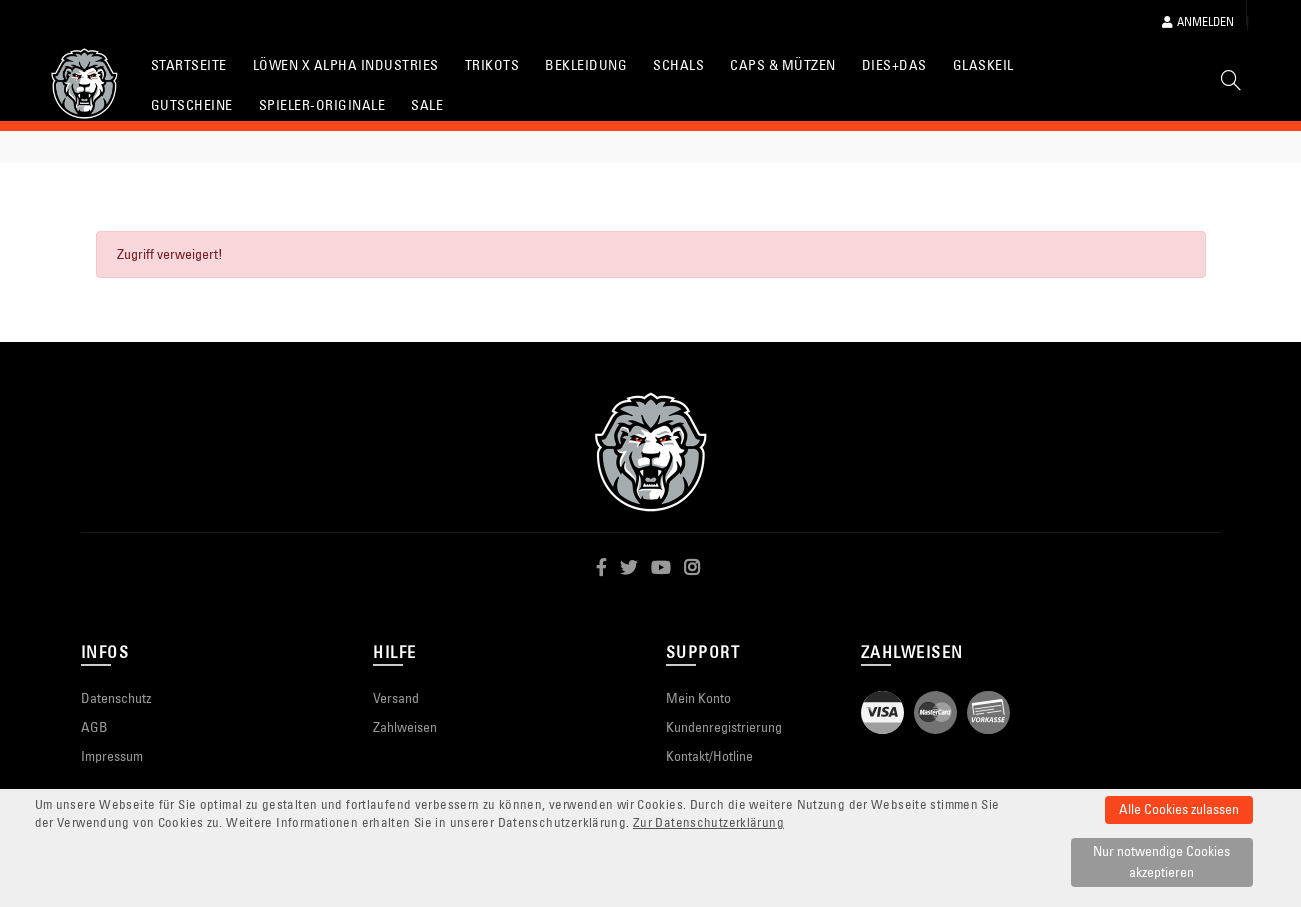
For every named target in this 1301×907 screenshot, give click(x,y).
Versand (396, 698)
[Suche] (1231, 84)
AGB (94, 727)
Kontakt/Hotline (709, 756)
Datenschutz (116, 698)
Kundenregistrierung (724, 727)
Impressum (112, 756)
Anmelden (1198, 21)
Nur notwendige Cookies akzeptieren (1161, 861)
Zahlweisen (405, 727)
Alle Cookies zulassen (1179, 809)
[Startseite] (84, 83)
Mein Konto (698, 698)
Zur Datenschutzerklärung (708, 822)
